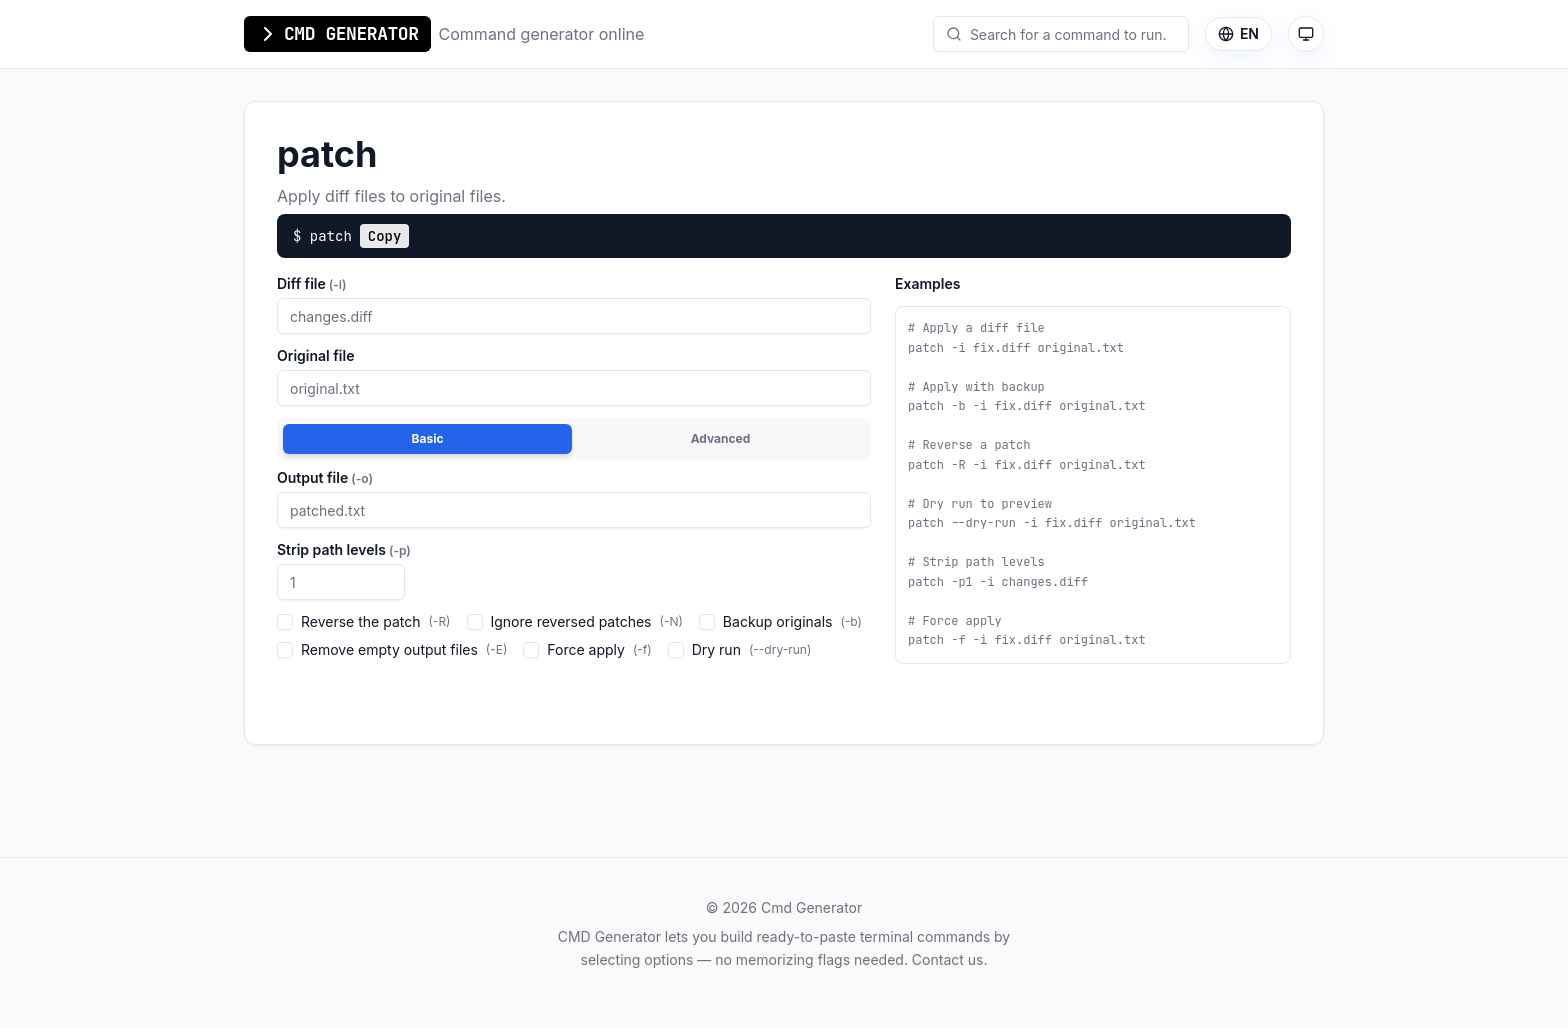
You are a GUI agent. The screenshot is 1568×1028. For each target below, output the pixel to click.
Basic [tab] (428, 438)
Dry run (740, 649)
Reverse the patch (364, 621)
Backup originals (780, 621)
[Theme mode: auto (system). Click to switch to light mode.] (1306, 34)
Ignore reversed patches (575, 621)
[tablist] (574, 439)
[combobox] (1069, 34)
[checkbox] (285, 622)
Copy (385, 236)
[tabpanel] (574, 570)
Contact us (948, 959)
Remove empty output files (392, 649)
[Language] (1238, 34)
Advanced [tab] (721, 438)
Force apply (587, 649)
